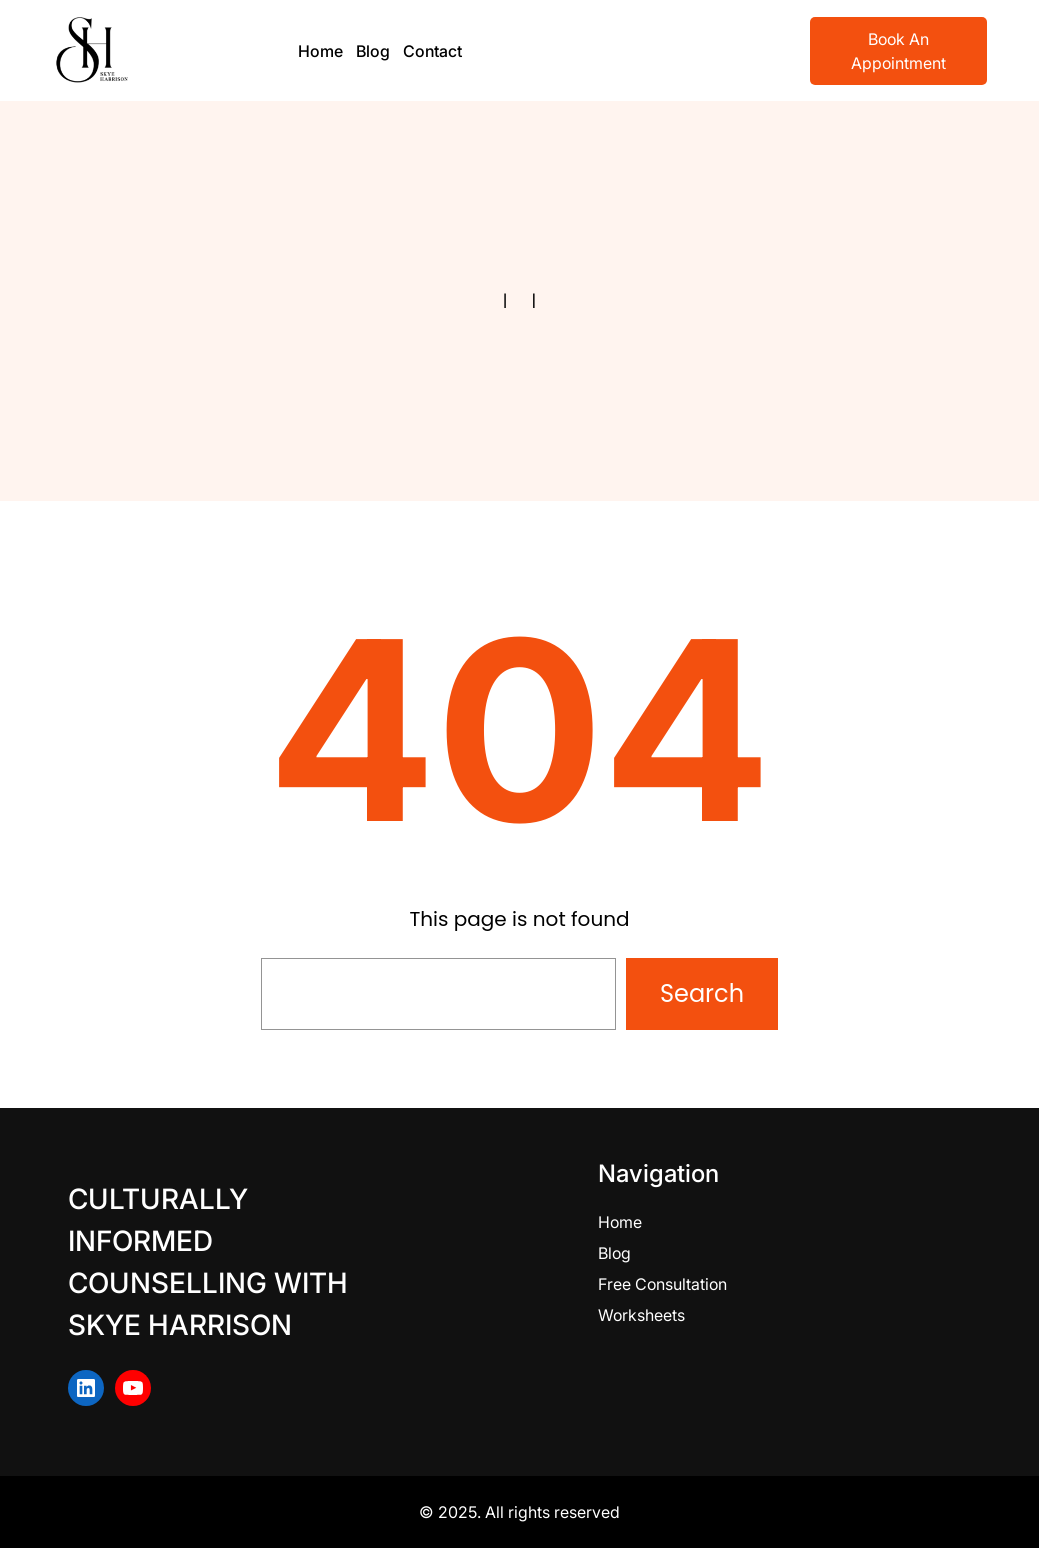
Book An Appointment (898, 51)
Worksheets (641, 1315)
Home (620, 1222)
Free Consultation (662, 1284)
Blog (614, 1253)
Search (702, 993)
